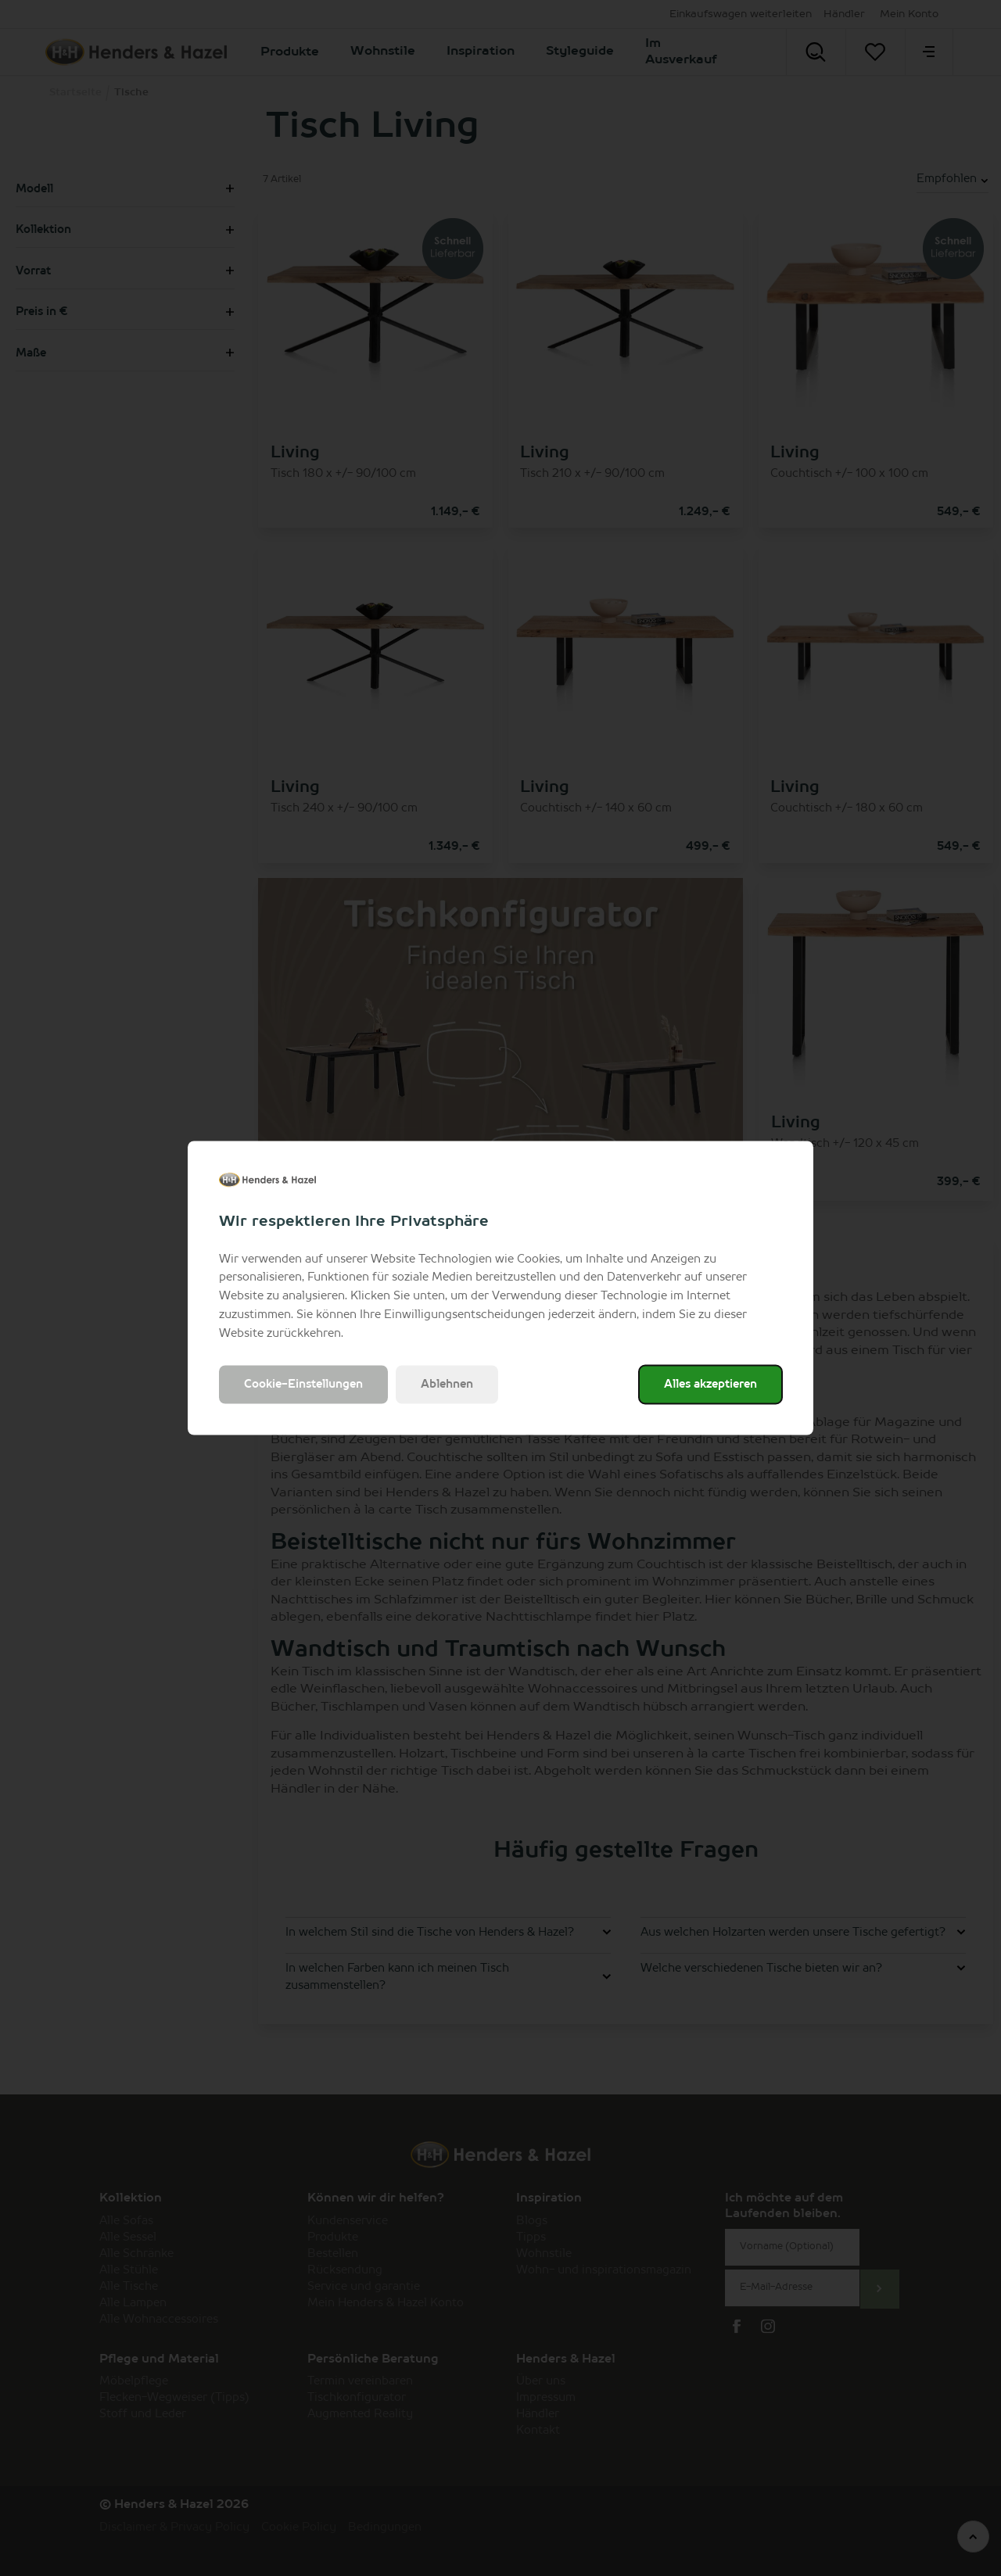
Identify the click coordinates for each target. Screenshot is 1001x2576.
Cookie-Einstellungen (303, 1384)
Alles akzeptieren (710, 1384)
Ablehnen (447, 1384)
